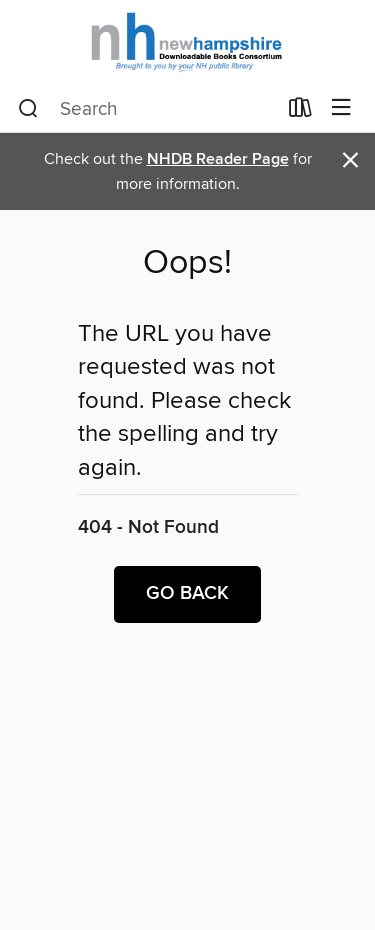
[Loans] (300, 112)
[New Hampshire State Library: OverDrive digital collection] (187, 42)
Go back (187, 594)
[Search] (28, 109)
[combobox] (147, 109)
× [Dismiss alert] (350, 160)
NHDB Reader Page (218, 159)
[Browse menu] (341, 108)
